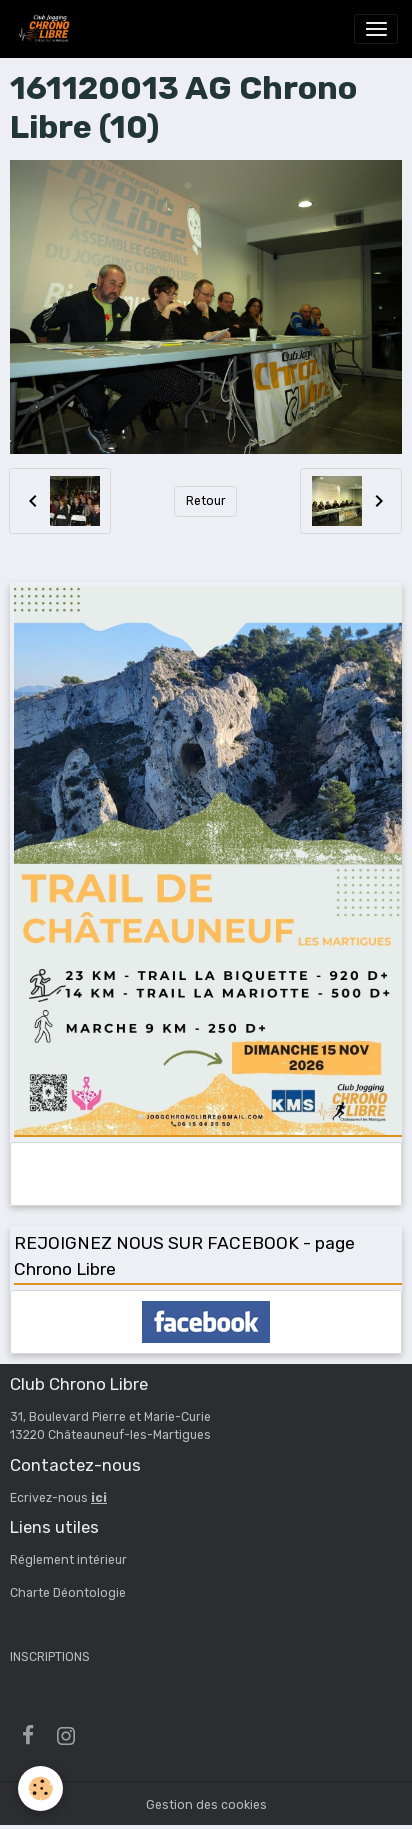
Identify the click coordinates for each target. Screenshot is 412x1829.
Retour (206, 501)
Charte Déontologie (68, 1593)
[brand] (46, 29)
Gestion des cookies (206, 1805)
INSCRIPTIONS (50, 1657)
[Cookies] (40, 1788)
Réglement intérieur (68, 1560)
